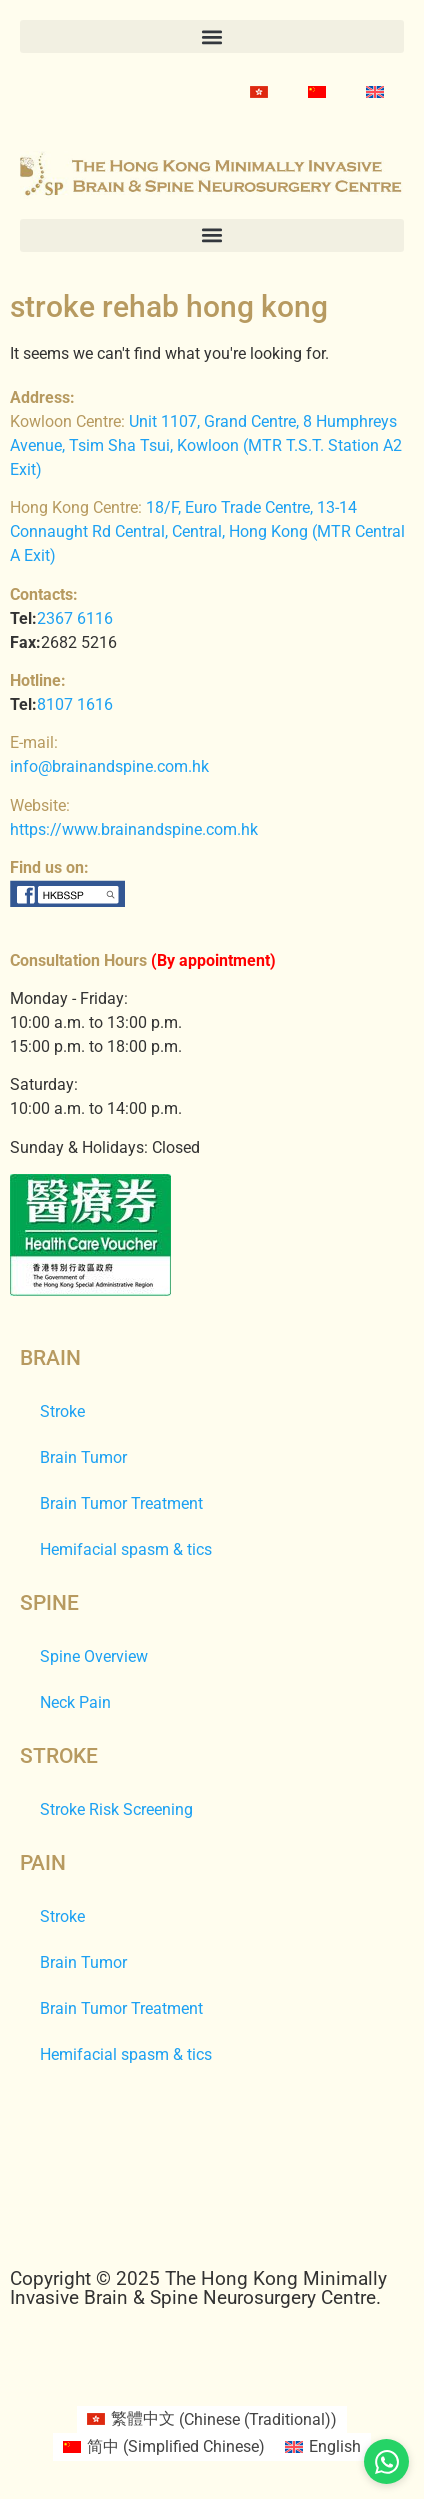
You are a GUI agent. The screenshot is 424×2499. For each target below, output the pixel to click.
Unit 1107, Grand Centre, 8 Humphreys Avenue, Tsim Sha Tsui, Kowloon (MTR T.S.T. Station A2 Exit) (206, 445)
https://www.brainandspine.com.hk (134, 829)
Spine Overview (94, 1656)
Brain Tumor (83, 1457)
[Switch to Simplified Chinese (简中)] (164, 2447)
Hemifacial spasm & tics (126, 1549)
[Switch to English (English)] (323, 2447)
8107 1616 (75, 704)
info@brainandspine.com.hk (109, 766)
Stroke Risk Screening (116, 1809)
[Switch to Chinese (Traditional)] (259, 92)
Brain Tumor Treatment (121, 1503)
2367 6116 (75, 618)
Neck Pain (75, 1702)
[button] (212, 36)
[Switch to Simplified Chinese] (317, 92)
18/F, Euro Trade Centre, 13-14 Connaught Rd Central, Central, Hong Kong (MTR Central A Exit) (207, 531)
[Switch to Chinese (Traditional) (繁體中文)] (212, 2420)
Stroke (62, 1411)
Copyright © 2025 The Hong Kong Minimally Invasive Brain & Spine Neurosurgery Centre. (198, 2288)
